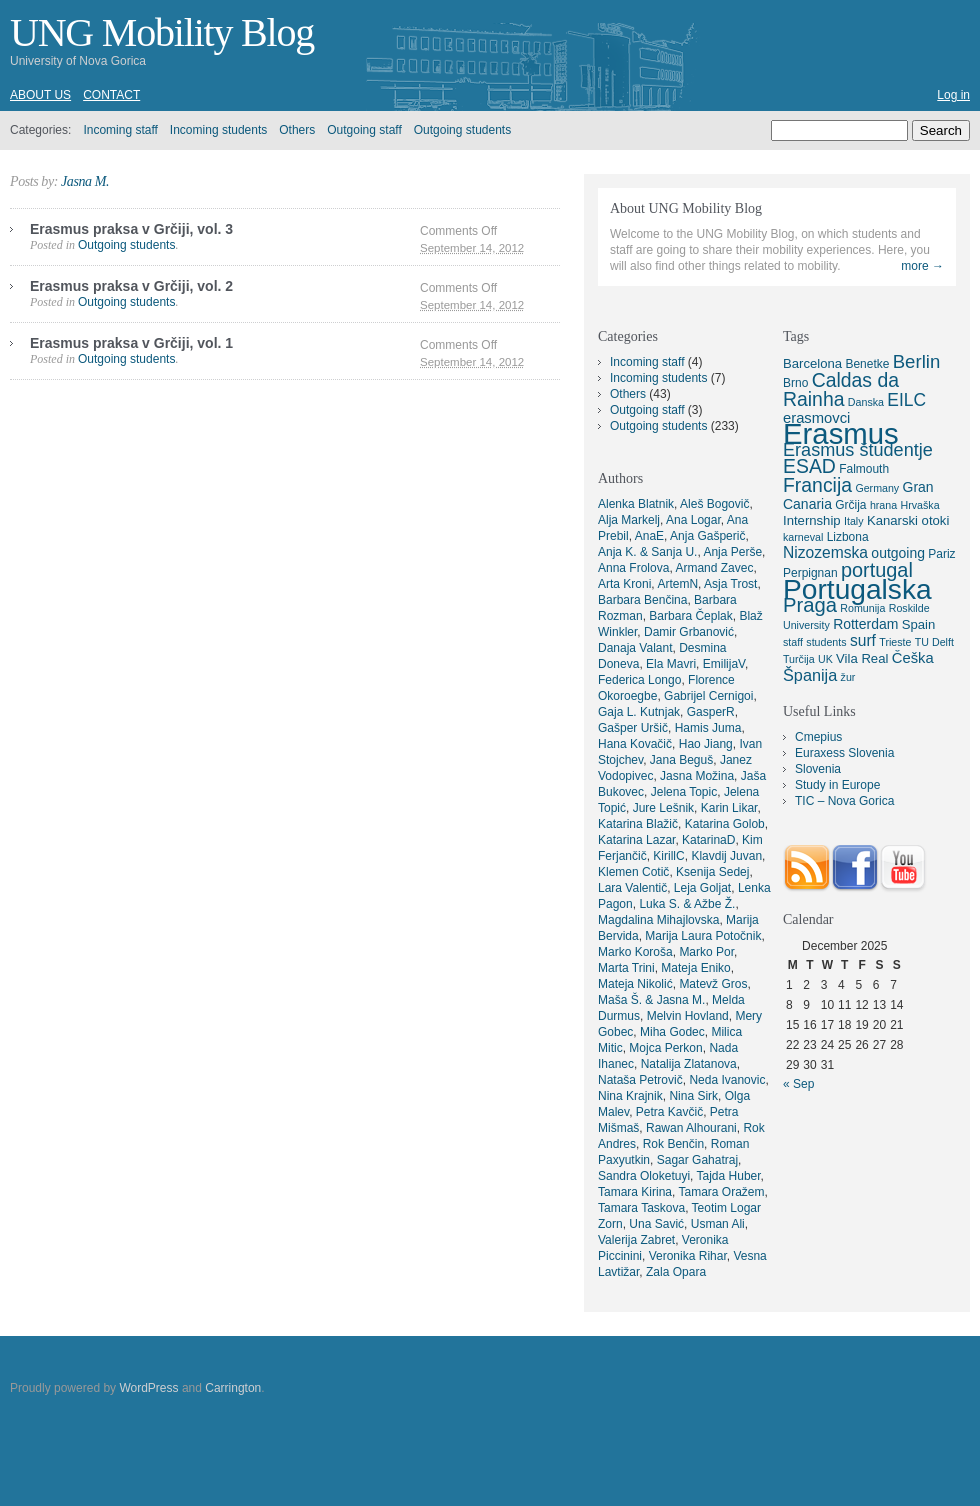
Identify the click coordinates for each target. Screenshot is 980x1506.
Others (297, 130)
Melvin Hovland (688, 1016)
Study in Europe (837, 785)
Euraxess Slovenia (844, 753)
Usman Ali (718, 1224)
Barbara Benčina (642, 600)
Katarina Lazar (636, 840)
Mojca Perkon (665, 1048)
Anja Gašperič (707, 536)
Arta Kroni (624, 584)
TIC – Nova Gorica (844, 801)
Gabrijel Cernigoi (708, 696)
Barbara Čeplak (690, 616)
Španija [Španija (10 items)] (810, 675)
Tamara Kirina (635, 1192)
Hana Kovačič (635, 744)
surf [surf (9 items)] (863, 640)
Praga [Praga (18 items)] (810, 605)
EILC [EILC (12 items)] (906, 400)
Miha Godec (672, 1032)
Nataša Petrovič (640, 1080)
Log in (953, 95)
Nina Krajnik (630, 1096)
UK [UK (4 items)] (825, 659)
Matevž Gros (713, 984)
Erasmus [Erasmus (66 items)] (841, 433)
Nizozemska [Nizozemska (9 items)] (825, 552)
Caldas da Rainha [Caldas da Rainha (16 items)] (841, 389)
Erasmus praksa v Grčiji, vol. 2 (131, 286)
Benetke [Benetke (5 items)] (867, 364)
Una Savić (656, 1224)
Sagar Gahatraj (697, 1160)
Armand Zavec (714, 568)
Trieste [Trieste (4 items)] (895, 642)
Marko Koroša (635, 952)
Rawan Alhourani (691, 1128)
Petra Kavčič (669, 1112)
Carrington (233, 1388)
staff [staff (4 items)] (793, 642)
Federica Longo (639, 680)
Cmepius (818, 737)
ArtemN (677, 584)
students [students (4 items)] (826, 642)
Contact (111, 95)
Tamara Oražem (721, 1192)
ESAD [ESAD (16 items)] (809, 466)
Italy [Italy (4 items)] (854, 521)
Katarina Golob (725, 824)
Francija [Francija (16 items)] (817, 485)
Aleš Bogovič (714, 504)
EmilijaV (724, 664)
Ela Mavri (671, 664)
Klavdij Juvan (726, 856)
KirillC (668, 856)
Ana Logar (693, 520)
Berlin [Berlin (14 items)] (917, 361)
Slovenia (818, 769)
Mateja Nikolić (635, 984)
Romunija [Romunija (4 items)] (862, 608)
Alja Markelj (629, 520)
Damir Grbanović (689, 632)
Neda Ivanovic (727, 1080)
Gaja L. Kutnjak (639, 712)
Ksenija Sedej (712, 872)
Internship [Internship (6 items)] (812, 520)
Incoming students (218, 130)
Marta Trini (626, 968)
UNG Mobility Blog (162, 32)
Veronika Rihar (688, 1256)
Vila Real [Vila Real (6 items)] (862, 658)
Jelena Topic (684, 792)
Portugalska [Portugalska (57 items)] (857, 589)
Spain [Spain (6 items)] (919, 624)
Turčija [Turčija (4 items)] (799, 659)
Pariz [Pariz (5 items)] (941, 554)
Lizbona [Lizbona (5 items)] (848, 537)
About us (40, 95)
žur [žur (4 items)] (848, 677)
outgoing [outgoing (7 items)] (898, 553)
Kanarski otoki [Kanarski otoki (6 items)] (908, 520)
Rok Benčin (673, 1144)
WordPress (148, 1388)
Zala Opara (676, 1272)
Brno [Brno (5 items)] (795, 383)
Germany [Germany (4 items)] (877, 488)
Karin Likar (729, 808)
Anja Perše (732, 552)
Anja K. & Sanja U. (647, 552)
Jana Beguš (681, 760)
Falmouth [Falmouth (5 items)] (864, 469)
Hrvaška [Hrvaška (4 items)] (919, 505)
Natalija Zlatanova (689, 1064)
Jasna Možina (697, 776)
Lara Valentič (632, 888)
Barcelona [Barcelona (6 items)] (812, 363)
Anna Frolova (633, 568)
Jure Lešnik (663, 808)
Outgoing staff (364, 130)
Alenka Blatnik (636, 504)
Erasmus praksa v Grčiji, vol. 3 (131, 229)
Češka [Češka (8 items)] (913, 658)
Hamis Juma (708, 728)
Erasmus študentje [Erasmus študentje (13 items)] (858, 450)
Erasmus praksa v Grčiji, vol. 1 (131, 343)
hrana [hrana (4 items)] (883, 505)
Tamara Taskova (641, 1208)
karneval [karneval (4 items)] (803, 537)
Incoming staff (120, 130)
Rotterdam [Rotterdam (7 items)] (865, 624)
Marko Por (706, 952)
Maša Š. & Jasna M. (651, 1000)
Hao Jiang (706, 744)
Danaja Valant (635, 648)
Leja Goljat (702, 888)
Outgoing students (462, 130)
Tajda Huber (729, 1176)
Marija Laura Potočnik (703, 936)
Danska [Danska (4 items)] (866, 402)
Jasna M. (85, 181)
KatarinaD (708, 840)
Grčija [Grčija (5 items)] (850, 505)
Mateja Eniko (695, 968)
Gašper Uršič (633, 728)
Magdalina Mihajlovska (658, 920)
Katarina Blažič (638, 824)
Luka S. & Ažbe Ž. (687, 904)
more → (922, 266)
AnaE (649, 536)
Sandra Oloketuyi (644, 1176)
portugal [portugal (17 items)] (877, 570)
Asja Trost (730, 584)
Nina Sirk (693, 1096)
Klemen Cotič (633, 872)
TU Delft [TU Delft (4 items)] (934, 642)
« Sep (798, 1084)
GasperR (711, 712)
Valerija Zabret (636, 1240)
